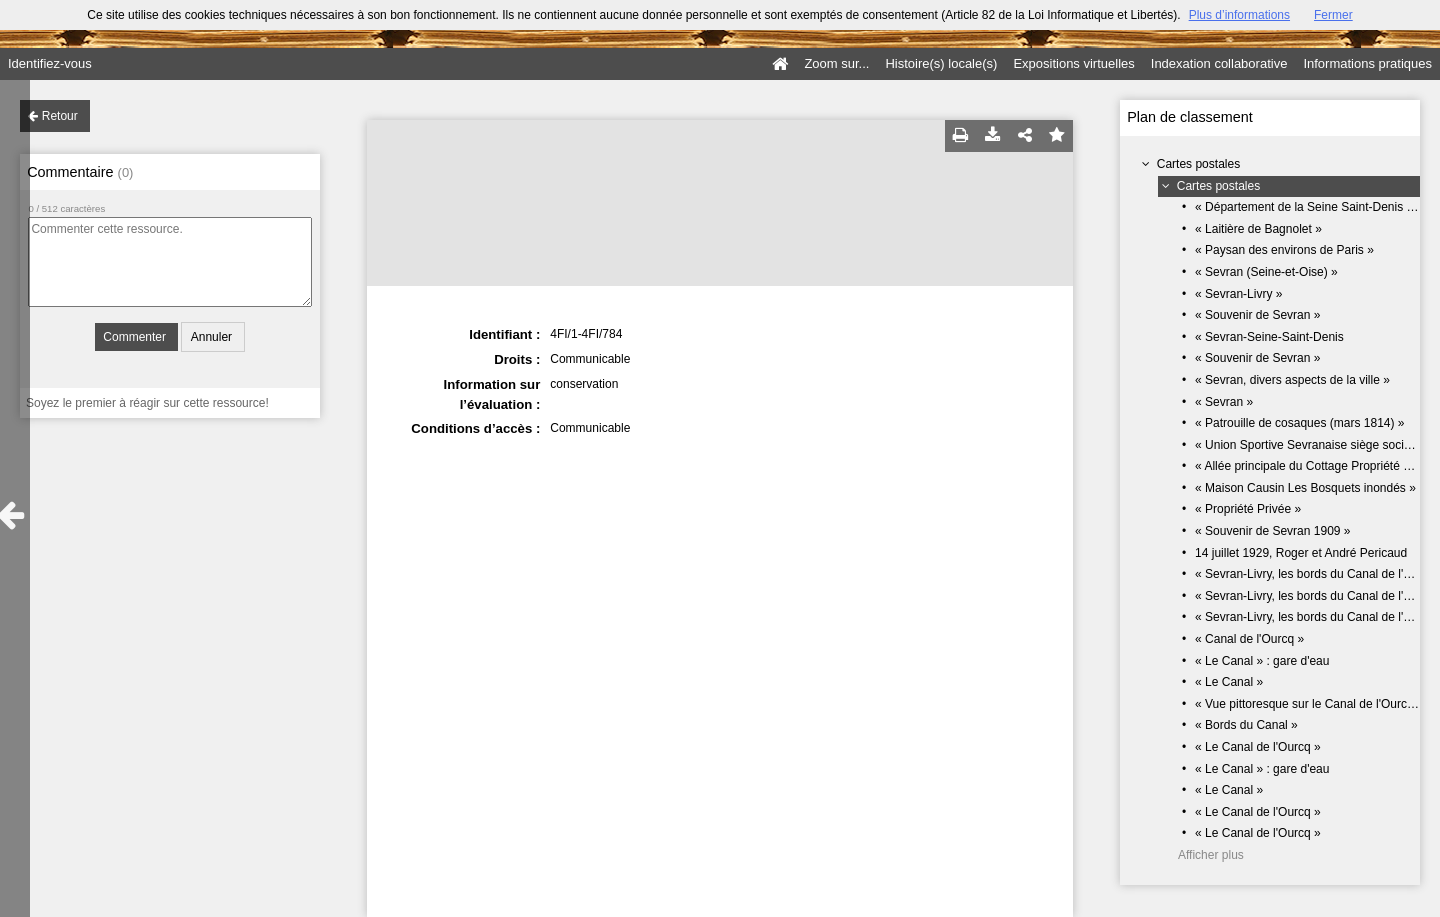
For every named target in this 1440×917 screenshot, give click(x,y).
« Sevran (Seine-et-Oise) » (1266, 272)
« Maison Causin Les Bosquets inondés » (1305, 488)
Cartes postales (1198, 164)
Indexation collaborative (1219, 63)
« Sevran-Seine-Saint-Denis (1269, 337)
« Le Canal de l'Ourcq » (1258, 747)
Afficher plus (1211, 855)
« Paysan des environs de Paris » (1284, 250)
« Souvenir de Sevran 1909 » (1272, 531)
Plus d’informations (1239, 15)
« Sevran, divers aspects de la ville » (1292, 380)
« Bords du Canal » (1246, 725)
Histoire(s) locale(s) (941, 63)
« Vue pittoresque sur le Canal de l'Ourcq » (1309, 704)
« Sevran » (1224, 402)
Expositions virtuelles (1073, 63)
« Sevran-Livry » (1238, 294)
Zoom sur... (836, 63)
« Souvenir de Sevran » (1257, 315)
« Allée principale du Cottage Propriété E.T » (1313, 466)
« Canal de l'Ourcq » (1249, 639)
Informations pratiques (1367, 63)
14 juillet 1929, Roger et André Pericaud (1301, 553)
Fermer (1333, 15)
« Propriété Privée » (1248, 509)
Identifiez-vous (50, 63)
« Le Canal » (1229, 682)
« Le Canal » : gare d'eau (1262, 661)
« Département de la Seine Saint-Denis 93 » (1312, 207)
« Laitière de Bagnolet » (1258, 229)
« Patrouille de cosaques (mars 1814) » (1299, 423)
